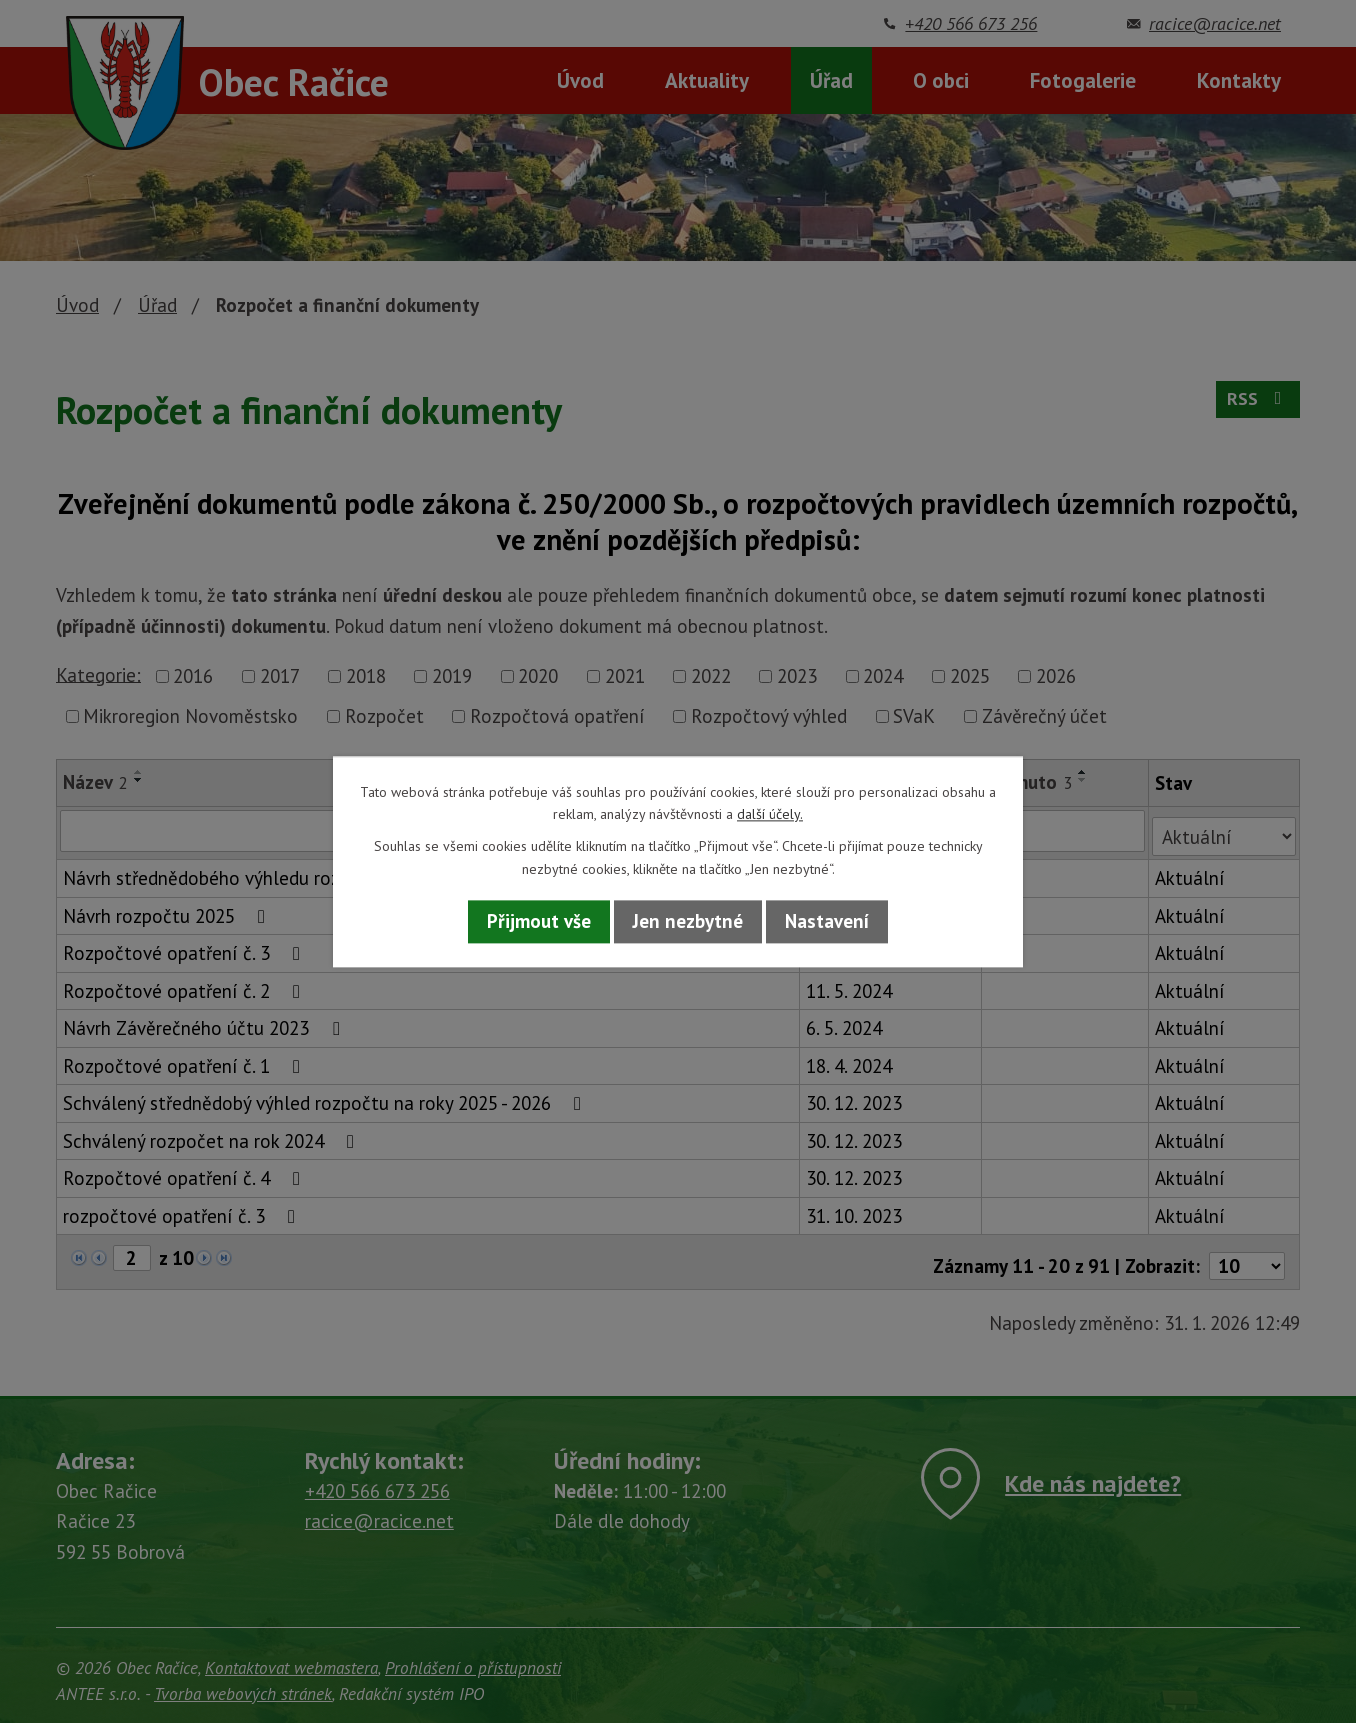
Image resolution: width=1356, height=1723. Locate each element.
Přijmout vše (539, 922)
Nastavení (827, 922)
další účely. (770, 814)
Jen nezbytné (688, 922)
